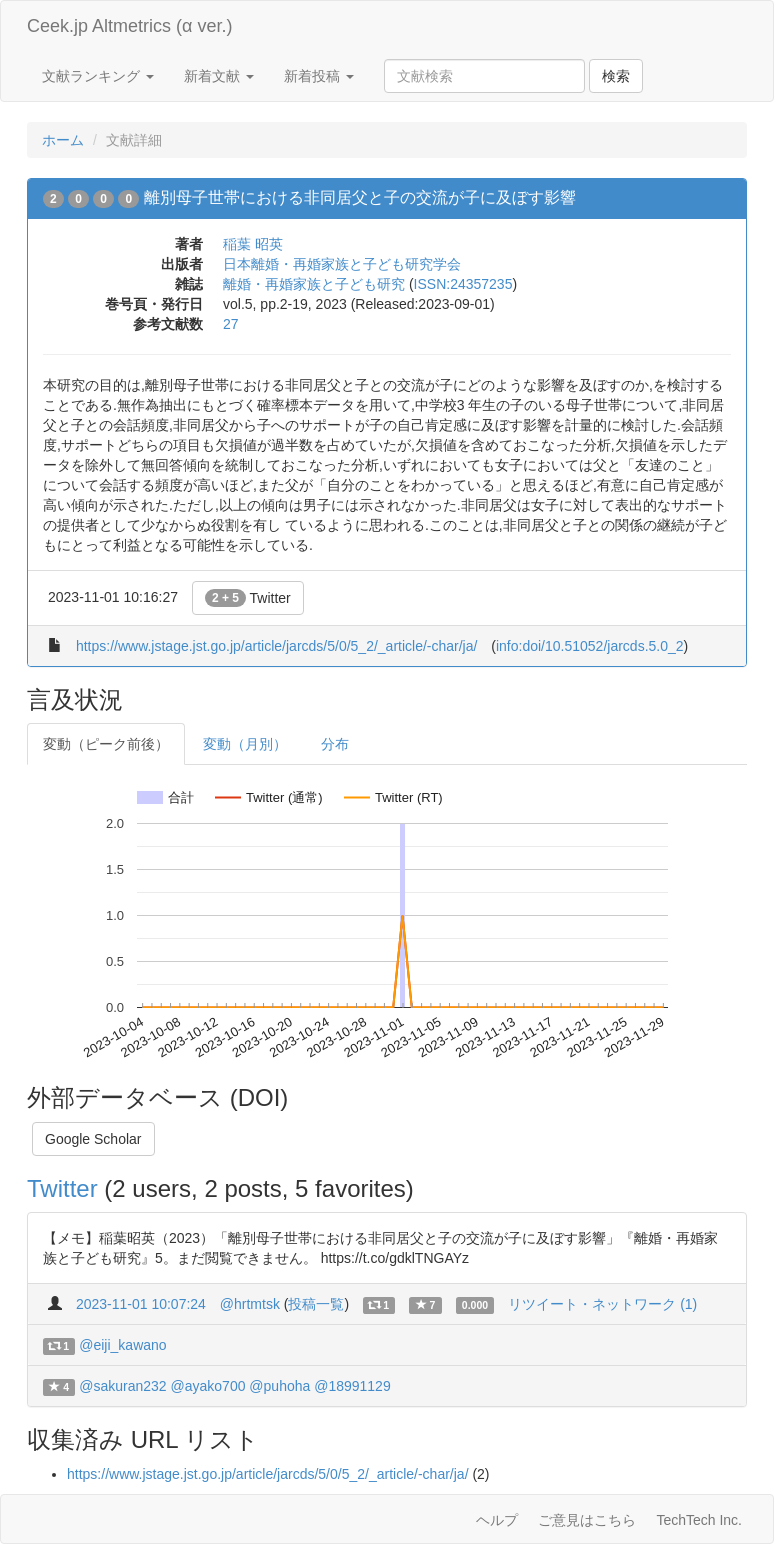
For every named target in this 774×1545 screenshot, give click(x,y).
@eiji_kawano (122, 1345)
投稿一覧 (316, 1304)
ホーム (63, 140)
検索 (616, 76)
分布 (335, 744)
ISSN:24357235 (463, 284)
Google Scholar (93, 1139)
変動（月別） (245, 744)
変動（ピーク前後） (106, 744)
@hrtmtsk (250, 1304)
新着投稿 (319, 76)
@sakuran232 (122, 1386)
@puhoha (279, 1386)
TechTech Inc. (699, 1520)
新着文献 (219, 76)
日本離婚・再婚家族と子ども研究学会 (342, 264)
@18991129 (352, 1386)
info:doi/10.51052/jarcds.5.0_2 (590, 646)
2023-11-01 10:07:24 (141, 1304)
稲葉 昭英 (253, 244)
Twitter (248, 598)
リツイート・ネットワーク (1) (602, 1304)
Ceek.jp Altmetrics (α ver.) (129, 26)
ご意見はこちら (587, 1520)
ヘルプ (497, 1520)
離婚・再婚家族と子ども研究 (314, 284)
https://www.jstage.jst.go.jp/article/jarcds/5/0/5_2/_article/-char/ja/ (277, 646)
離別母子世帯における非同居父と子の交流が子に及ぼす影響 (360, 197)
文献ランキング (98, 76)
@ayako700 (208, 1386)
